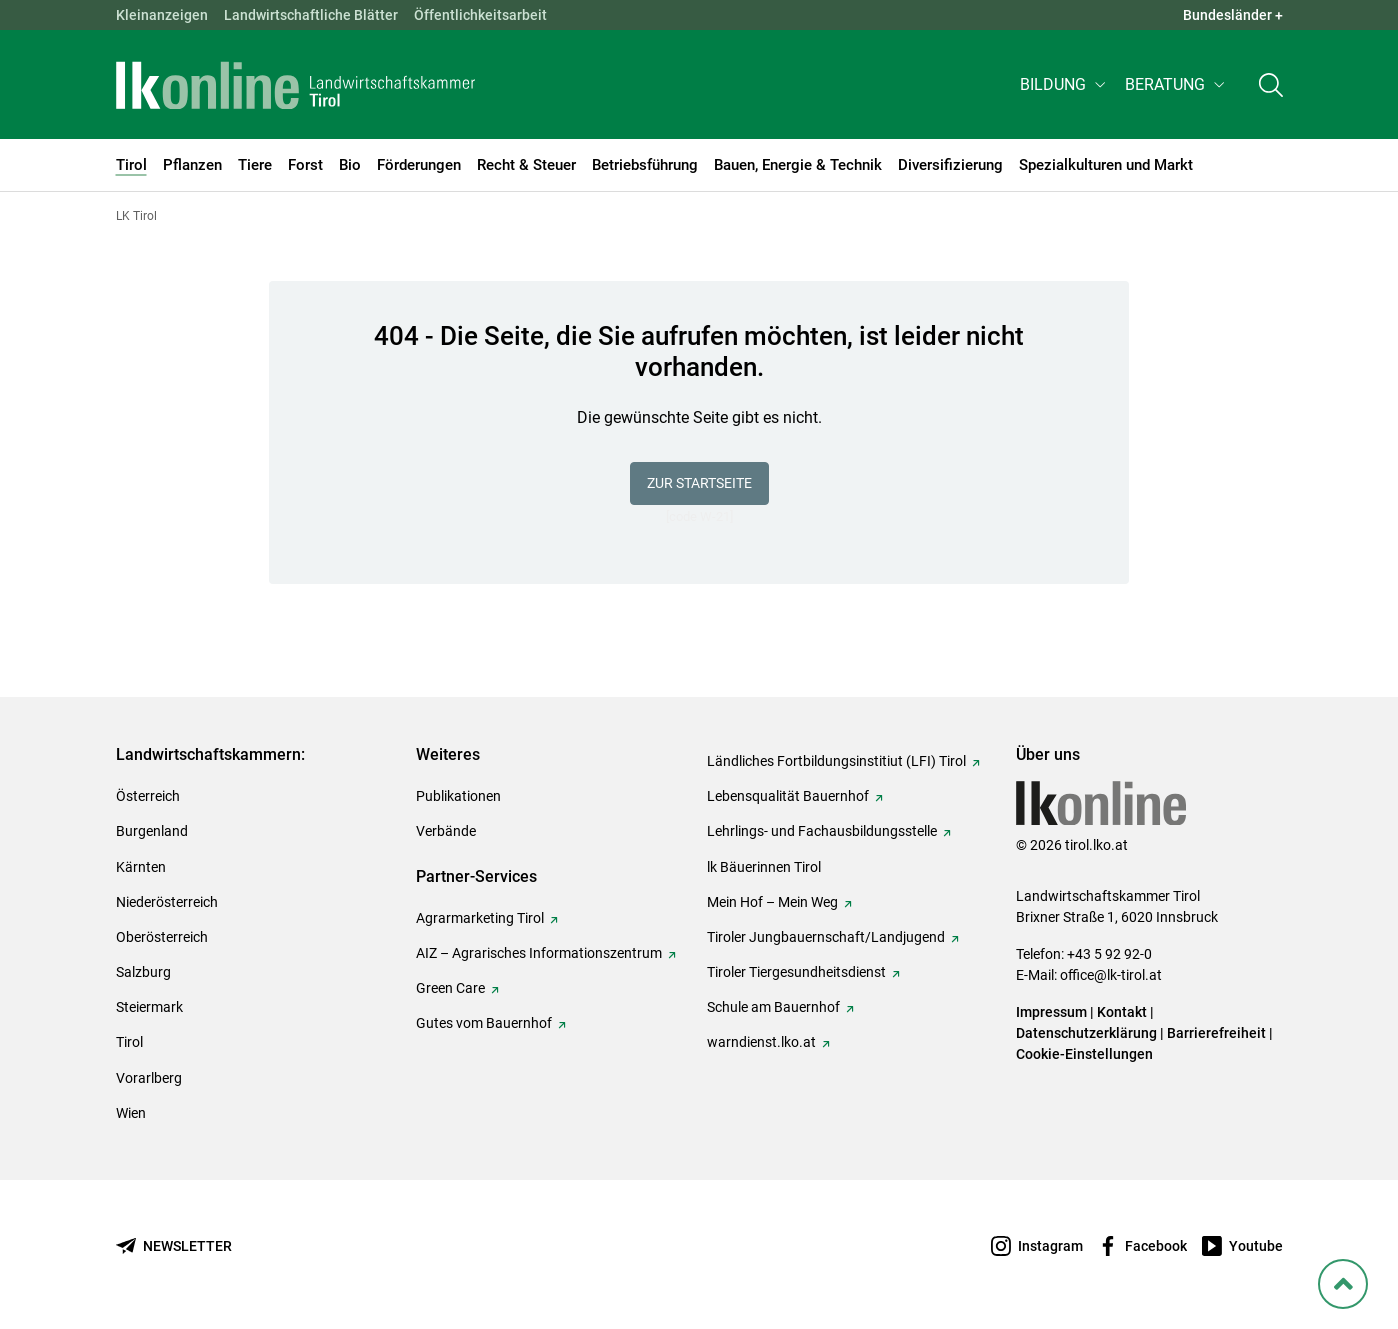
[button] (1064, 86)
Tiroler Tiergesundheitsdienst (796, 972)
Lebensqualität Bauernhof (788, 796)
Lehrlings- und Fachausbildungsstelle (822, 831)
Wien (131, 1113)
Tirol (129, 1042)
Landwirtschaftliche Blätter (311, 15)
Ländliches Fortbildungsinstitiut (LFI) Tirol (836, 761)
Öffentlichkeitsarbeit (480, 15)
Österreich (148, 796)
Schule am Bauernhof (773, 1007)
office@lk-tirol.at (1111, 975)
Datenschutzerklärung (1086, 1033)
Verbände (446, 831)
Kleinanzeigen (162, 15)
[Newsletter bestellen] (174, 1246)
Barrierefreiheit (1216, 1033)
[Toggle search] (1271, 86)
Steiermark (149, 1007)
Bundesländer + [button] (1233, 15)
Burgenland (152, 831)
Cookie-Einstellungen (1084, 1054)
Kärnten (141, 867)
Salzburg (143, 972)
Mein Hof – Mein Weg (772, 902)
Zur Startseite (699, 483)
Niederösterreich (167, 902)
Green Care (450, 988)
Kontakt (1122, 1012)
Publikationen (458, 796)
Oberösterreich (162, 937)
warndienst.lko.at (761, 1042)
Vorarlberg (149, 1078)
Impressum (1051, 1012)
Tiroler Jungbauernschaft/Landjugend (826, 937)
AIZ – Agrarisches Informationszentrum (539, 953)
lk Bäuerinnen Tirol (764, 867)
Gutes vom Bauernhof (484, 1023)
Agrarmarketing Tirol (480, 918)
